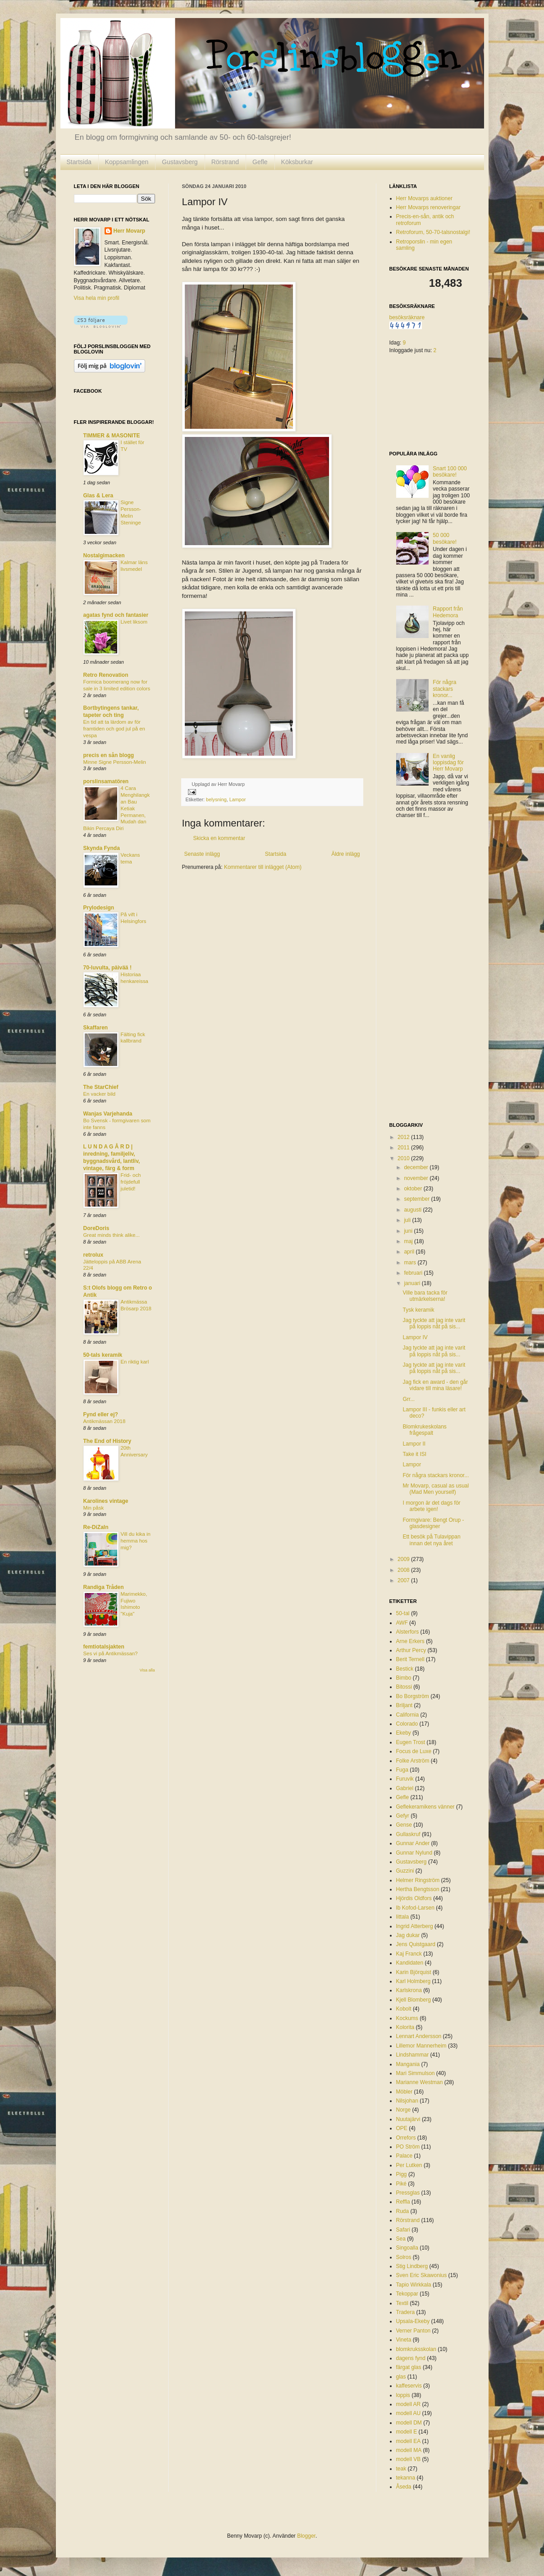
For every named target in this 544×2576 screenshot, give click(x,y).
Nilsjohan (407, 2101)
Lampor (237, 799)
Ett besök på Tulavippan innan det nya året (431, 1540)
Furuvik (405, 1779)
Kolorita (405, 2027)
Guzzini (405, 1871)
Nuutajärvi (408, 2119)
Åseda (403, 2487)
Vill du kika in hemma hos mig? (136, 1540)
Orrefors (406, 2138)
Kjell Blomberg (413, 2000)
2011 (404, 1147)
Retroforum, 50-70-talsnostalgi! (433, 232)
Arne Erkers (410, 1641)
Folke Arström (413, 1761)
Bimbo (403, 1678)
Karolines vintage (105, 1501)
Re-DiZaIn (96, 1527)
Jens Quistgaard (415, 1944)
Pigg (401, 2174)
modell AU (408, 2413)
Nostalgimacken (104, 555)
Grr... (408, 1399)
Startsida (79, 161)
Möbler (404, 2092)
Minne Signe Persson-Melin (114, 762)
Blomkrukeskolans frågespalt (424, 1429)
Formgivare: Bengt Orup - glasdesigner (433, 1523)
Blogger (306, 2536)
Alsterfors (407, 1632)
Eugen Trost (410, 1742)
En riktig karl (135, 1361)
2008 (404, 1570)
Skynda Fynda (101, 848)
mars (410, 1262)
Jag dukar (408, 1935)
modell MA (409, 2450)
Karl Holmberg (413, 1981)
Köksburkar (297, 161)
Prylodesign (98, 908)
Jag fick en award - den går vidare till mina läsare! (435, 1385)
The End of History (107, 1441)
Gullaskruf (408, 1834)
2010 (404, 1158)
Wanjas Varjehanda (108, 1114)
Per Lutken (409, 2165)
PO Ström (408, 2147)
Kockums (407, 2018)
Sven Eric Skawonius (421, 2275)
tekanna (406, 2478)
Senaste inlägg (202, 854)
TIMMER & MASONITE (111, 435)
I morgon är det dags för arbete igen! (431, 1506)
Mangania (408, 2064)
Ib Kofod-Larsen (415, 1908)
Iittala (402, 1917)
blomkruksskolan (416, 2349)
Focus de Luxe (414, 1751)
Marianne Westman (419, 2082)
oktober (413, 1188)
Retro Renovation (105, 675)
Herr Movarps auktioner (424, 198)
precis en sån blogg (108, 755)
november (417, 1178)
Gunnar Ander (413, 1843)
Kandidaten (410, 1963)
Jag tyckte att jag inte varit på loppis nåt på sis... (433, 1323)
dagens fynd (410, 2358)
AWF (402, 1623)
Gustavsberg (179, 161)
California (407, 1715)
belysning (216, 799)
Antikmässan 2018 (104, 1421)
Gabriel (405, 1788)
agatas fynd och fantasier (116, 615)
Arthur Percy (411, 1650)
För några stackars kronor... (444, 688)
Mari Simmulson (415, 2073)
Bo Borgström (412, 1696)
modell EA (408, 2441)
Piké (401, 2184)
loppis (403, 2395)
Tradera (405, 2312)
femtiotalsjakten (103, 1647)
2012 (404, 1137)
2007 (404, 1580)
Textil (402, 2303)
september (417, 1199)
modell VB (408, 2459)
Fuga (402, 1770)
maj (409, 1241)
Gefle (259, 161)
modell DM (409, 2423)
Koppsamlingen (127, 161)
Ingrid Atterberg (414, 1926)
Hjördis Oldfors (414, 1898)
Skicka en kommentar (219, 838)
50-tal (403, 1613)
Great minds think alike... (111, 1235)
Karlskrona (409, 1990)
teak (401, 2469)
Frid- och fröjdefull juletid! (131, 1181)
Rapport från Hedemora (448, 612)
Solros (403, 2257)
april (410, 1252)
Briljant (404, 1705)
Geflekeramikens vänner (425, 1807)
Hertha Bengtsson (417, 1889)
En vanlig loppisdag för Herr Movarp (448, 762)
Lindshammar (412, 2055)
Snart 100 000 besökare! (449, 471)
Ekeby (403, 1733)
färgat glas (408, 2367)
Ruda (402, 2211)
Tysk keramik (418, 1310)
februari (414, 1273)
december (417, 1167)
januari (412, 1283)
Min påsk (93, 1508)
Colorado (407, 1724)
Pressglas (408, 2193)
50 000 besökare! (445, 538)
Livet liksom (134, 621)
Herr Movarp (130, 231)
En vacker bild (99, 1094)
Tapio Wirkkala (413, 2285)
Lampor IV (414, 1337)
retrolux (93, 1255)
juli (408, 1220)
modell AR (408, 2404)
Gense (404, 1825)
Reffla (403, 2202)
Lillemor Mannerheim (421, 2046)
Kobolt (403, 2009)
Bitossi (404, 1687)
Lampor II (413, 1444)
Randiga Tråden (103, 1587)
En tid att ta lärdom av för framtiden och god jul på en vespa (114, 728)
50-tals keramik (103, 1355)
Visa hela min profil (96, 298)
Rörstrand (225, 161)
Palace (404, 2156)
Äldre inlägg (345, 854)
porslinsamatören (106, 781)
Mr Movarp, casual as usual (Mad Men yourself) (435, 1489)
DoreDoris (96, 1228)
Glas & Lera (98, 495)
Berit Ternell (410, 1659)
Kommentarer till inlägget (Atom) (263, 867)
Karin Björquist (413, 1972)
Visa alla (147, 1670)
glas (401, 2377)
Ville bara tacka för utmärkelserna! (424, 1296)
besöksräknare (407, 317)
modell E (406, 2432)
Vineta (403, 2340)
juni (409, 1231)
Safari (403, 2230)
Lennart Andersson (419, 2036)
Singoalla (407, 2248)
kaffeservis (409, 2386)
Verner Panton (413, 2331)
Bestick (405, 1669)
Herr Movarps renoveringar (428, 207)
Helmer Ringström (418, 1880)
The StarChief (101, 1087)
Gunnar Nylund (414, 1853)
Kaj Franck (409, 1954)
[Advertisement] (425, 971)
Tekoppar (407, 2294)
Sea (401, 2239)
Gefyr (402, 1816)
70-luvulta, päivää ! (107, 967)
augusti (413, 1210)
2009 (404, 1559)
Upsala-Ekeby (413, 2321)
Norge (403, 2110)
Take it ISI (414, 1454)
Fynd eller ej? (100, 1414)
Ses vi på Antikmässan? (110, 1653)
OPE (401, 2128)
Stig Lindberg (412, 2266)
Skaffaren (95, 1027)
